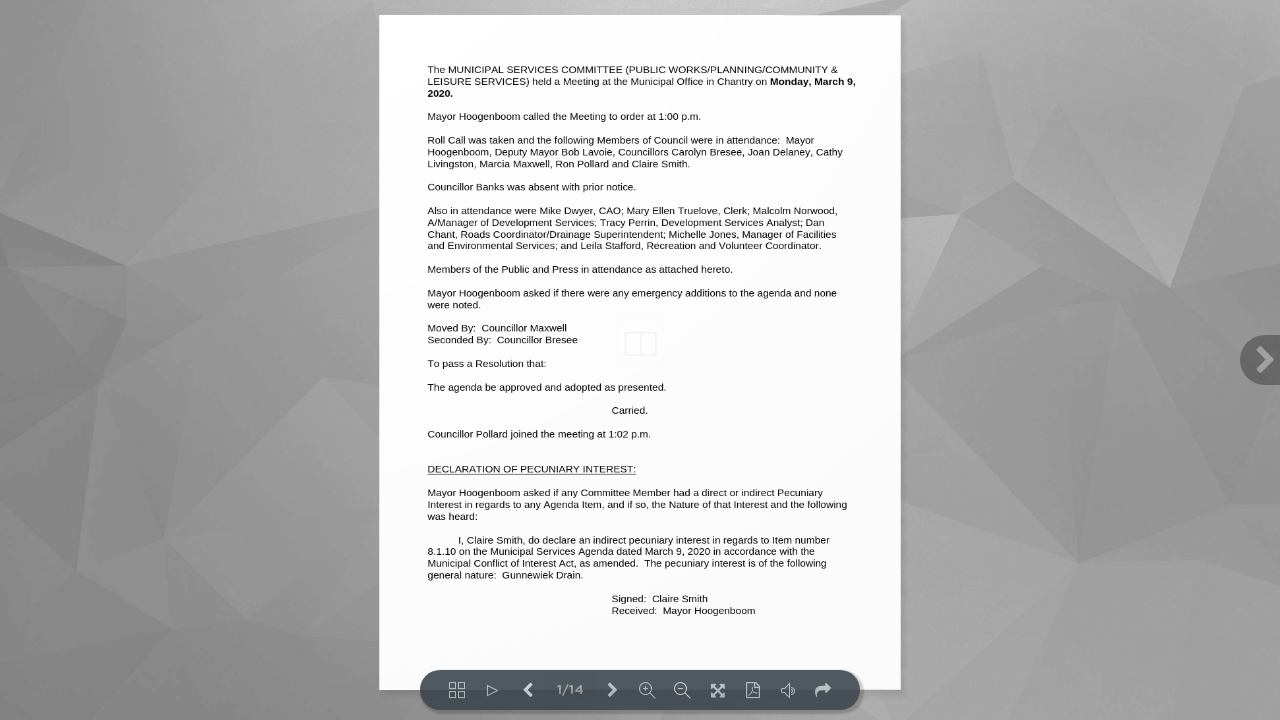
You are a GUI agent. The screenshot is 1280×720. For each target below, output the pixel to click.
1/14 (570, 690)
